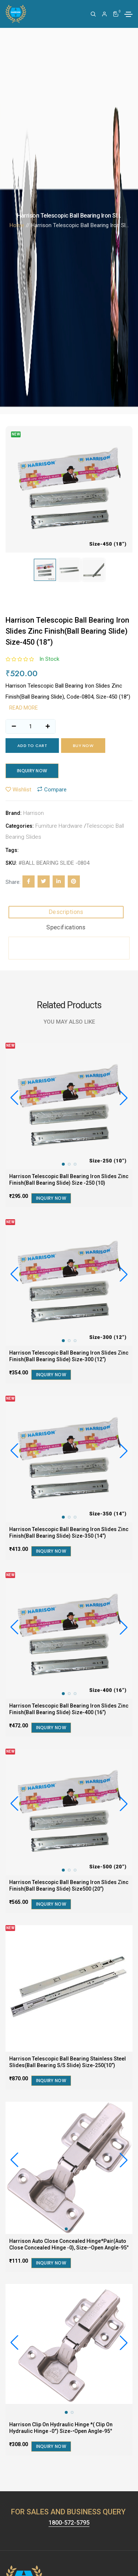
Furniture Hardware (58, 826)
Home (17, 225)
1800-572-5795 (69, 2523)
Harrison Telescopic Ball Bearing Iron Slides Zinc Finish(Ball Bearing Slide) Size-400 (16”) (68, 1709)
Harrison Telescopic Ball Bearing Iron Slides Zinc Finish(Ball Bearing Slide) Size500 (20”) (68, 1885)
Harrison (33, 813)
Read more (23, 708)
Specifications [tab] (66, 927)
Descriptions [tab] (66, 911)
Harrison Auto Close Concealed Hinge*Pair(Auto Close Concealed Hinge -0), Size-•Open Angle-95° (69, 2244)
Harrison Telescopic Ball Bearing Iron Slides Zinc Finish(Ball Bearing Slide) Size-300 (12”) (68, 1356)
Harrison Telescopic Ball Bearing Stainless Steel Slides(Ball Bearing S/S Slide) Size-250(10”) (67, 2062)
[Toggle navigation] (128, 14)
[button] (123, 1097)
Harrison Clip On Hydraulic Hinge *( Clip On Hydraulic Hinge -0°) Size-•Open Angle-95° (61, 2428)
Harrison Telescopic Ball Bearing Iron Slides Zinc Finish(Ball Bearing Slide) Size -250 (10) (68, 1179)
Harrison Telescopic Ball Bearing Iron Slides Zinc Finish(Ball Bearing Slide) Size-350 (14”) (68, 1532)
